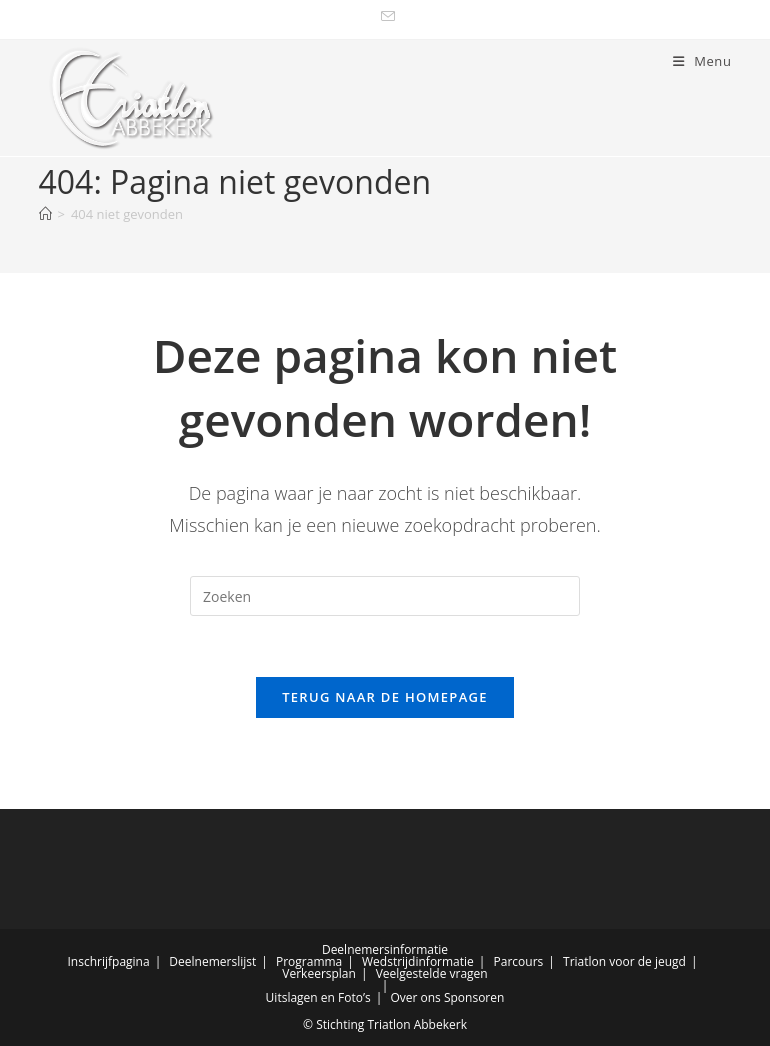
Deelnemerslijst (212, 961)
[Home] (45, 214)
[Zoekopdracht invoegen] (385, 596)
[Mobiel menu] (702, 61)
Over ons (415, 997)
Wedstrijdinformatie (418, 961)
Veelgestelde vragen (432, 973)
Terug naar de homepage (385, 697)
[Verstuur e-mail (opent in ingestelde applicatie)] (385, 17)
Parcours (519, 961)
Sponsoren (474, 997)
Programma (309, 961)
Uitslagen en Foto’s (318, 997)
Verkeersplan (319, 973)
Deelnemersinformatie (385, 949)
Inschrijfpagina (109, 961)
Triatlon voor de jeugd (624, 961)
